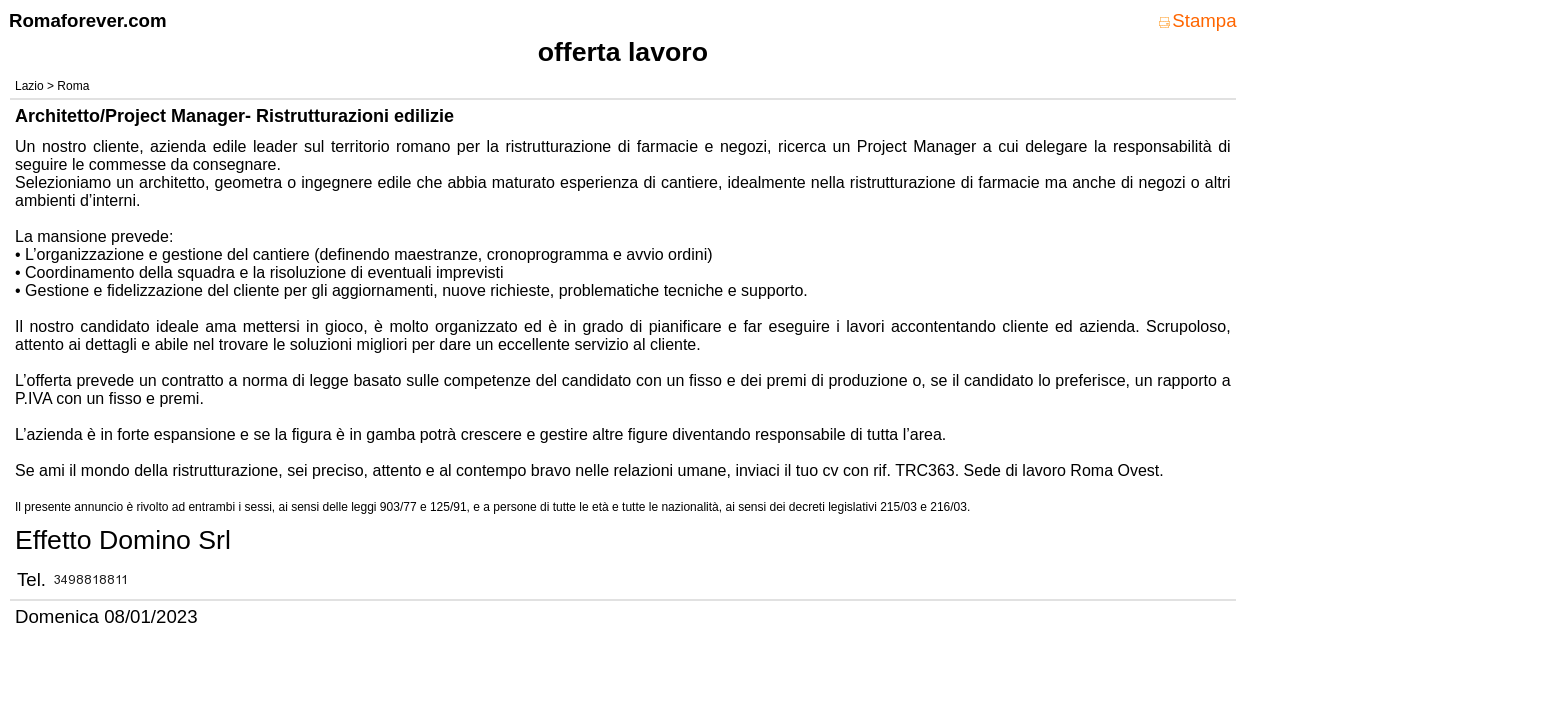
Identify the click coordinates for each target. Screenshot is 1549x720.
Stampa (1197, 20)
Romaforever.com (88, 20)
